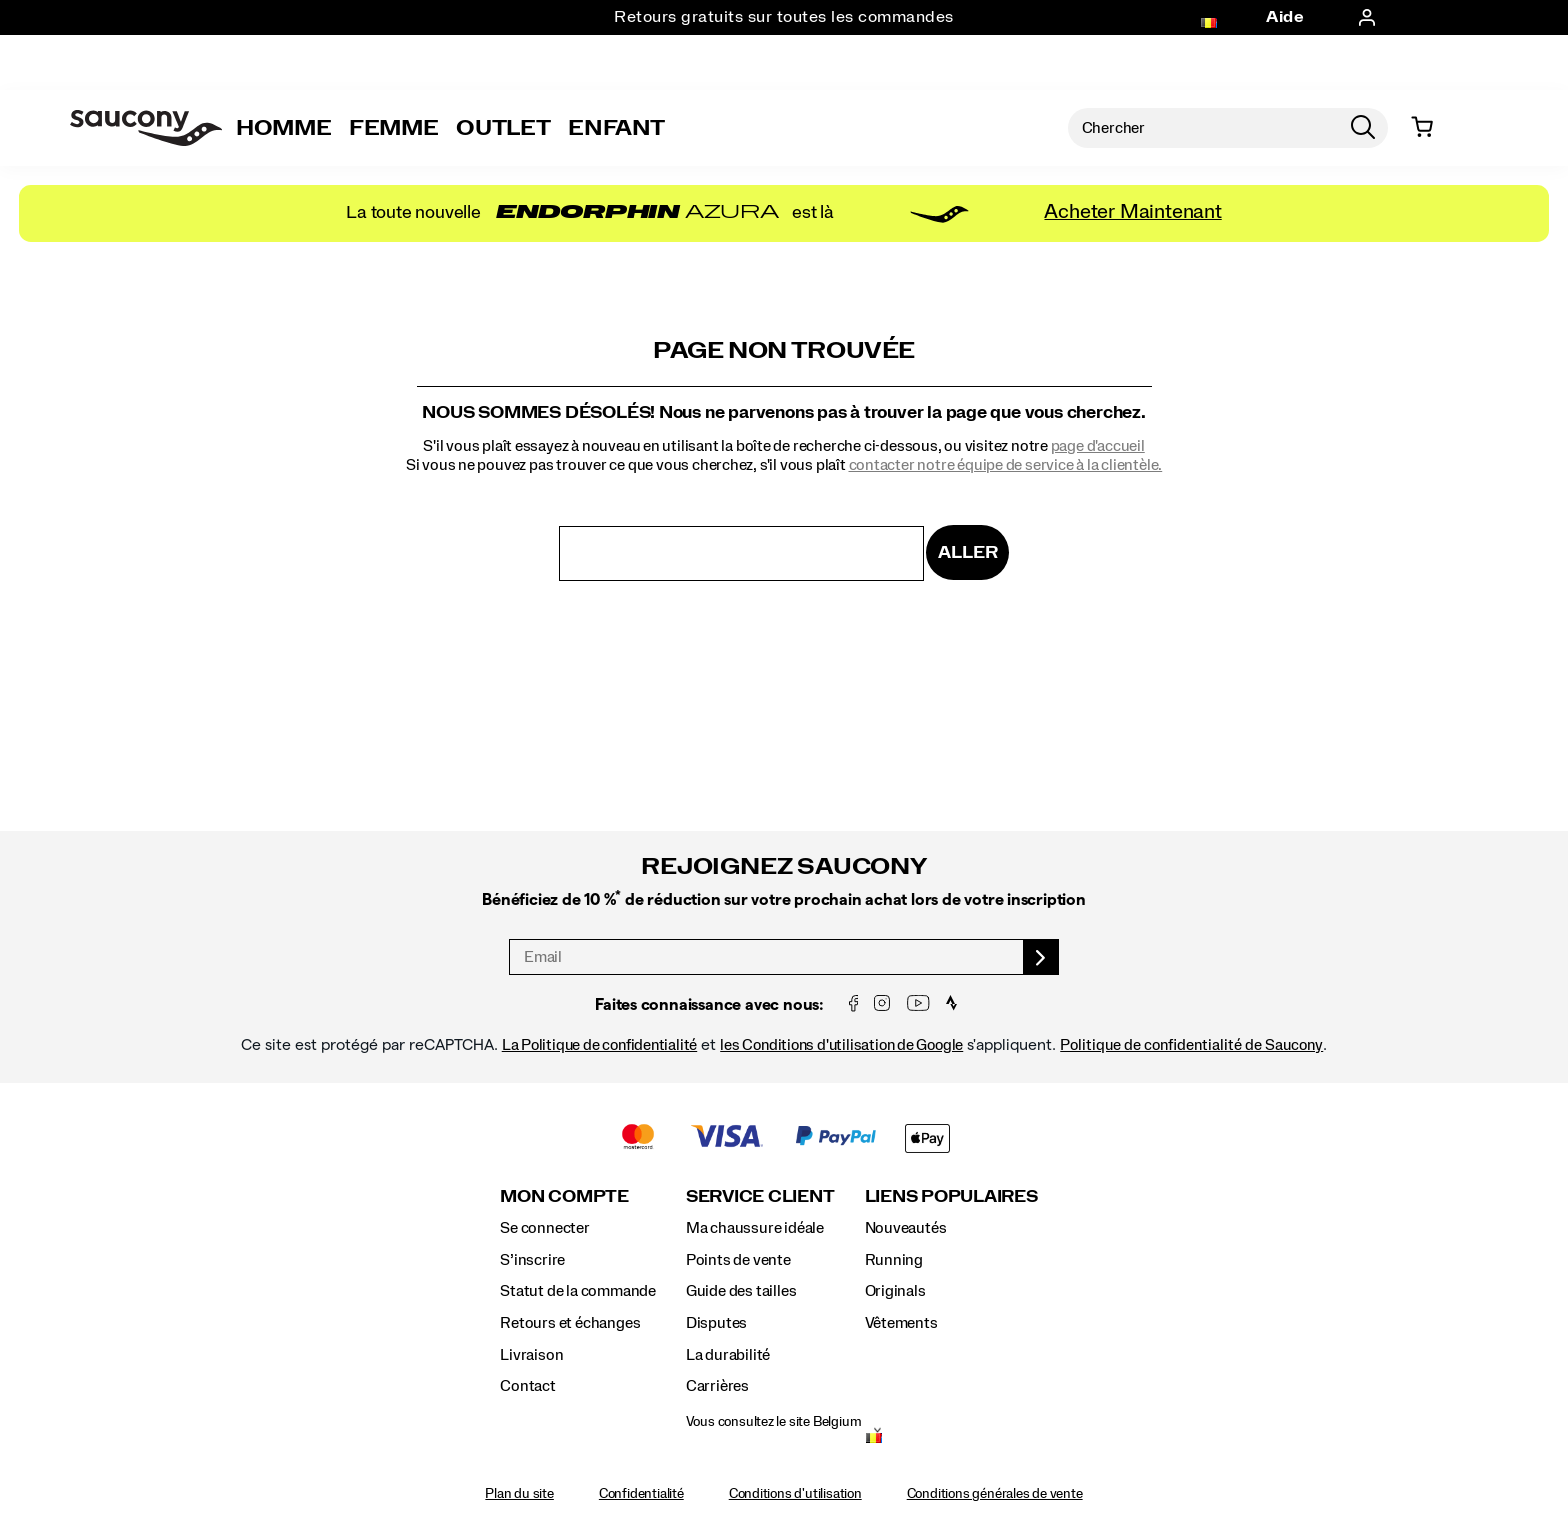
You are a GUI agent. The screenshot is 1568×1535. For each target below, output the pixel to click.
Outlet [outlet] (503, 128)
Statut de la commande (578, 1291)
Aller (967, 552)
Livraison (531, 1355)
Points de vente (738, 1260)
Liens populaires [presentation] (951, 1196)
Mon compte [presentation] (564, 1196)
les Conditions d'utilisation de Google (841, 1045)
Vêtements (901, 1323)
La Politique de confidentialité (600, 1045)
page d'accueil (1098, 446)
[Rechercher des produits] (1203, 128)
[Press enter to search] (1363, 128)
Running (894, 1260)
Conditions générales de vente (995, 1494)
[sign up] (1041, 957)
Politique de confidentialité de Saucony (1191, 1045)
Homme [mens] (283, 128)
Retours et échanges (570, 1323)
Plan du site (519, 1494)
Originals (895, 1291)
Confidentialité (641, 1494)
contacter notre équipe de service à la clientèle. (1006, 465)
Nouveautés (906, 1228)
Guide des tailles (741, 1291)
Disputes (716, 1323)
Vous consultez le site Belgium (774, 1422)
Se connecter (544, 1228)
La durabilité (728, 1355)
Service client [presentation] (760, 1196)
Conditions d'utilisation (795, 1494)
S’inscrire (532, 1260)
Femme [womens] (393, 128)
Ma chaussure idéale (755, 1228)
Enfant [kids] (616, 128)
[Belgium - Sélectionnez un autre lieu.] (874, 1440)
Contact (528, 1386)
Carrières (717, 1386)
